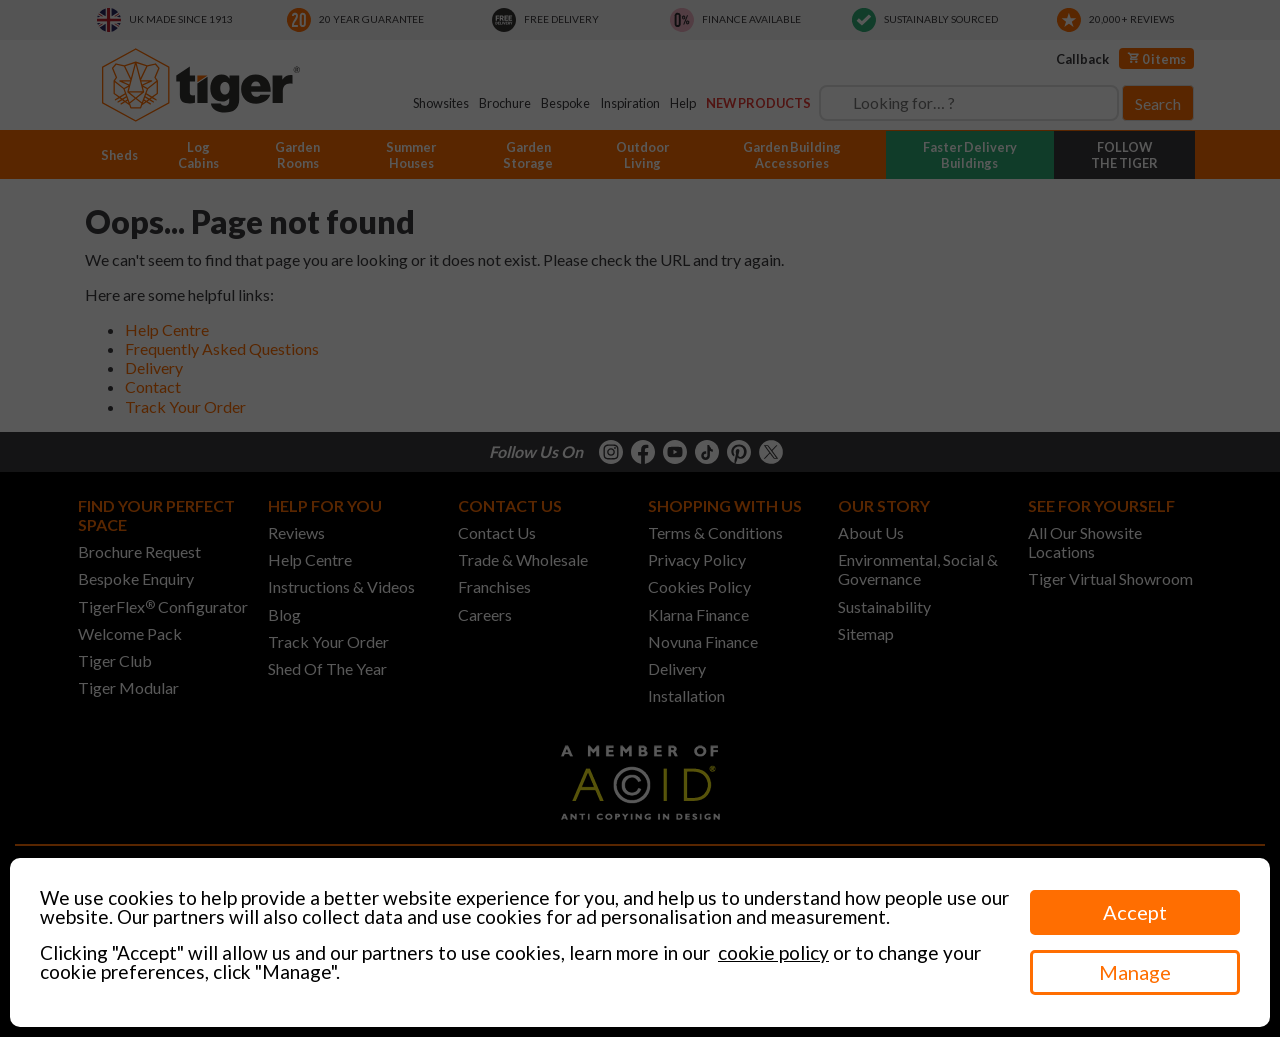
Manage (1135, 972)
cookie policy (773, 952)
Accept (1135, 912)
